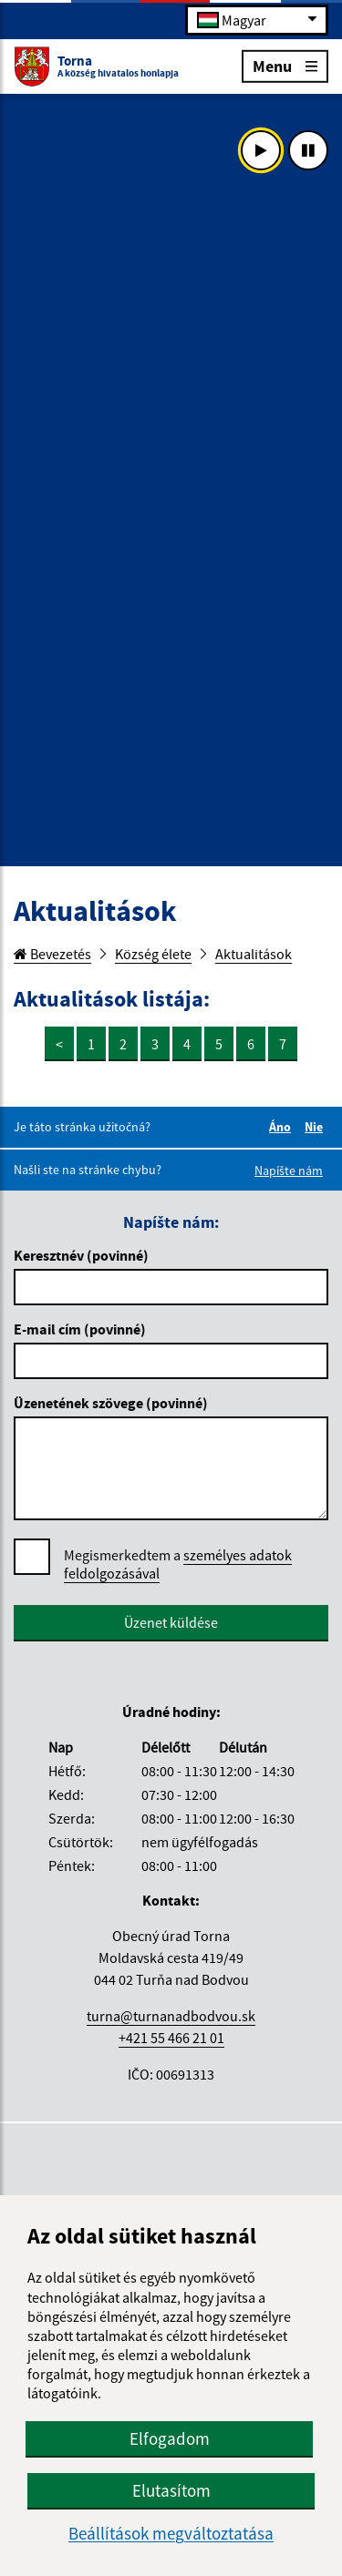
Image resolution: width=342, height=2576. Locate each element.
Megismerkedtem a (178, 1564)
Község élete (153, 954)
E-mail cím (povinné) (80, 1329)
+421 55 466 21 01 (171, 2038)
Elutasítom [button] (171, 2490)
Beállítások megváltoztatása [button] (171, 2533)
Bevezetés (52, 954)
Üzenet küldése (171, 1622)
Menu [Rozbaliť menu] (285, 65)
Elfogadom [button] (170, 2438)
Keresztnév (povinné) (81, 1255)
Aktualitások (253, 954)
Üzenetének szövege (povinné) (111, 1403)
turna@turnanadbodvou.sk (171, 2016)
